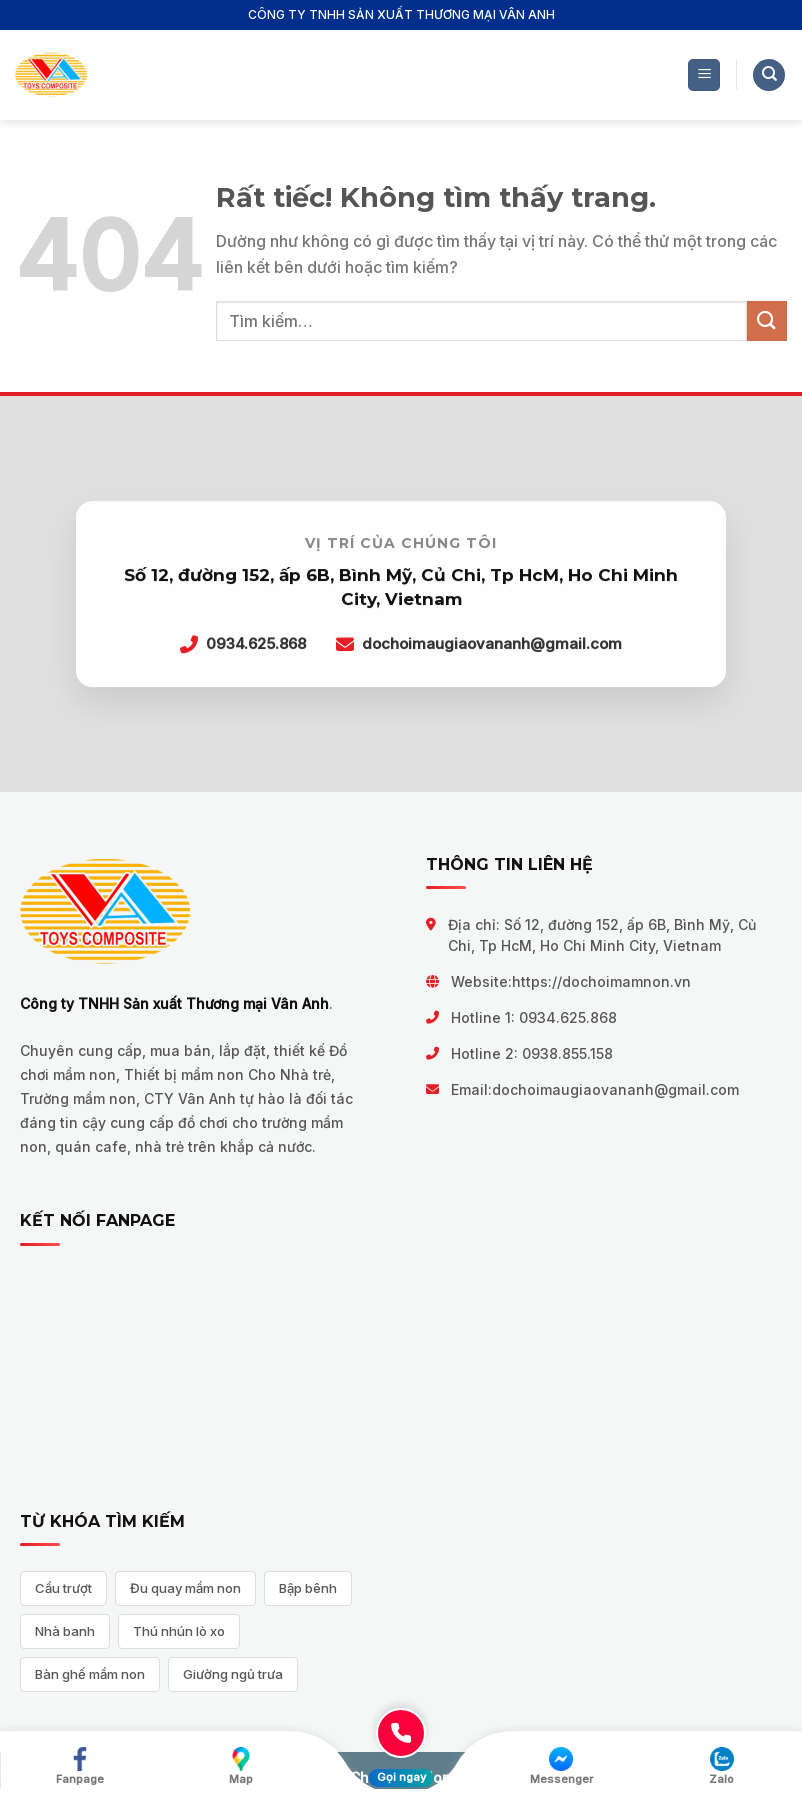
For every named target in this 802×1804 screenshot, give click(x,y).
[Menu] (704, 75)
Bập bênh (308, 1588)
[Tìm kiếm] (769, 75)
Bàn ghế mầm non (90, 1674)
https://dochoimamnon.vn (601, 981)
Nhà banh (65, 1631)
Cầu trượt (63, 1588)
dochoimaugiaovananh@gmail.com (615, 1089)
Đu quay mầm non (185, 1588)
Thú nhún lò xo (179, 1631)
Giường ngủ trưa (233, 1674)
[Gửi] (767, 320)
